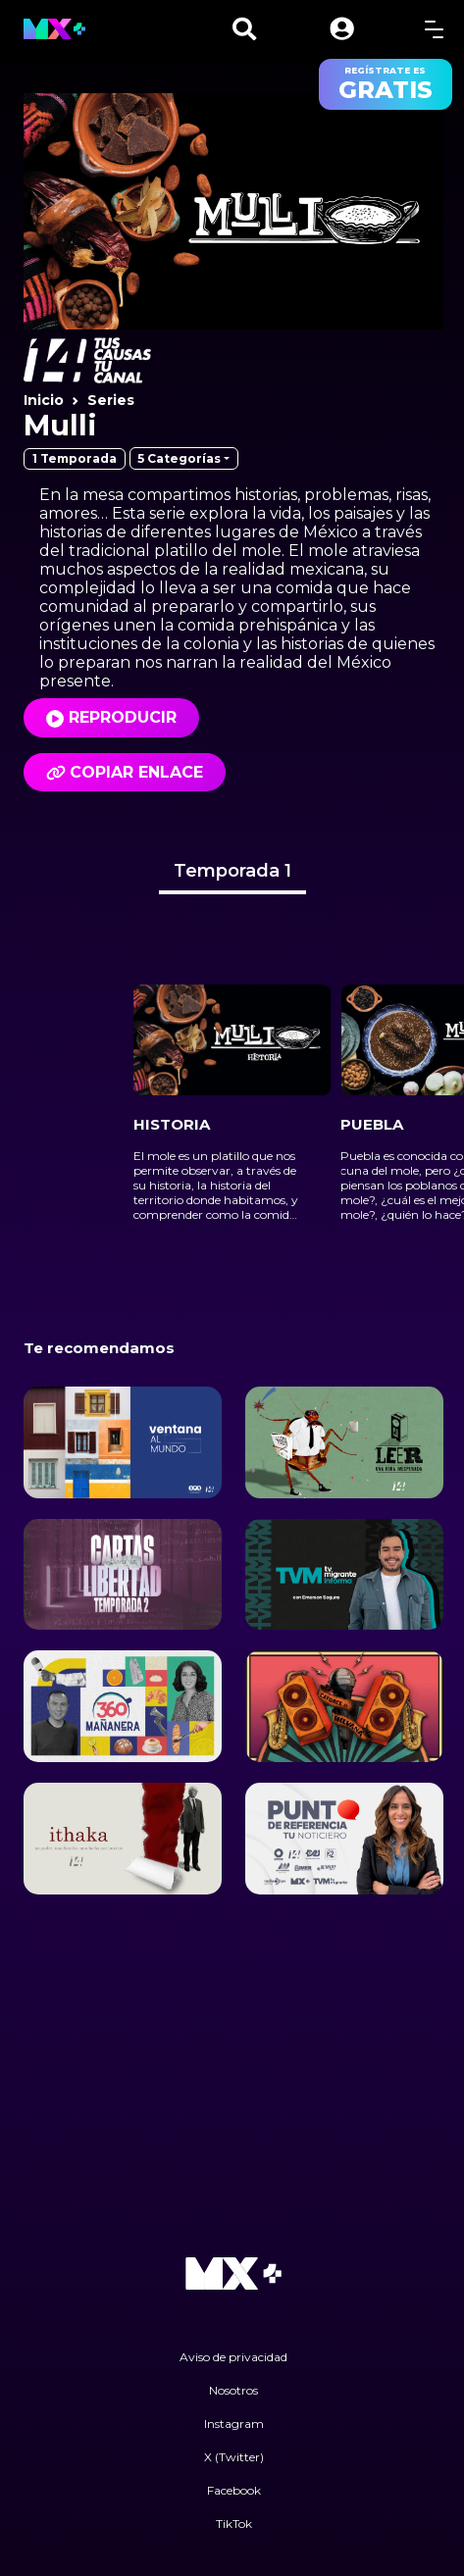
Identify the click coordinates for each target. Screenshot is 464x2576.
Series (110, 400)
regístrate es (385, 84)
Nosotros (233, 2390)
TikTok (234, 2523)
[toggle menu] (434, 29)
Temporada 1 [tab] (232, 871)
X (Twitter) (234, 2457)
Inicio (44, 400)
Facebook (234, 2490)
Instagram (234, 2423)
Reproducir (123, 717)
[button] (342, 29)
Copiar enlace (124, 772)
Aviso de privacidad (233, 2356)
